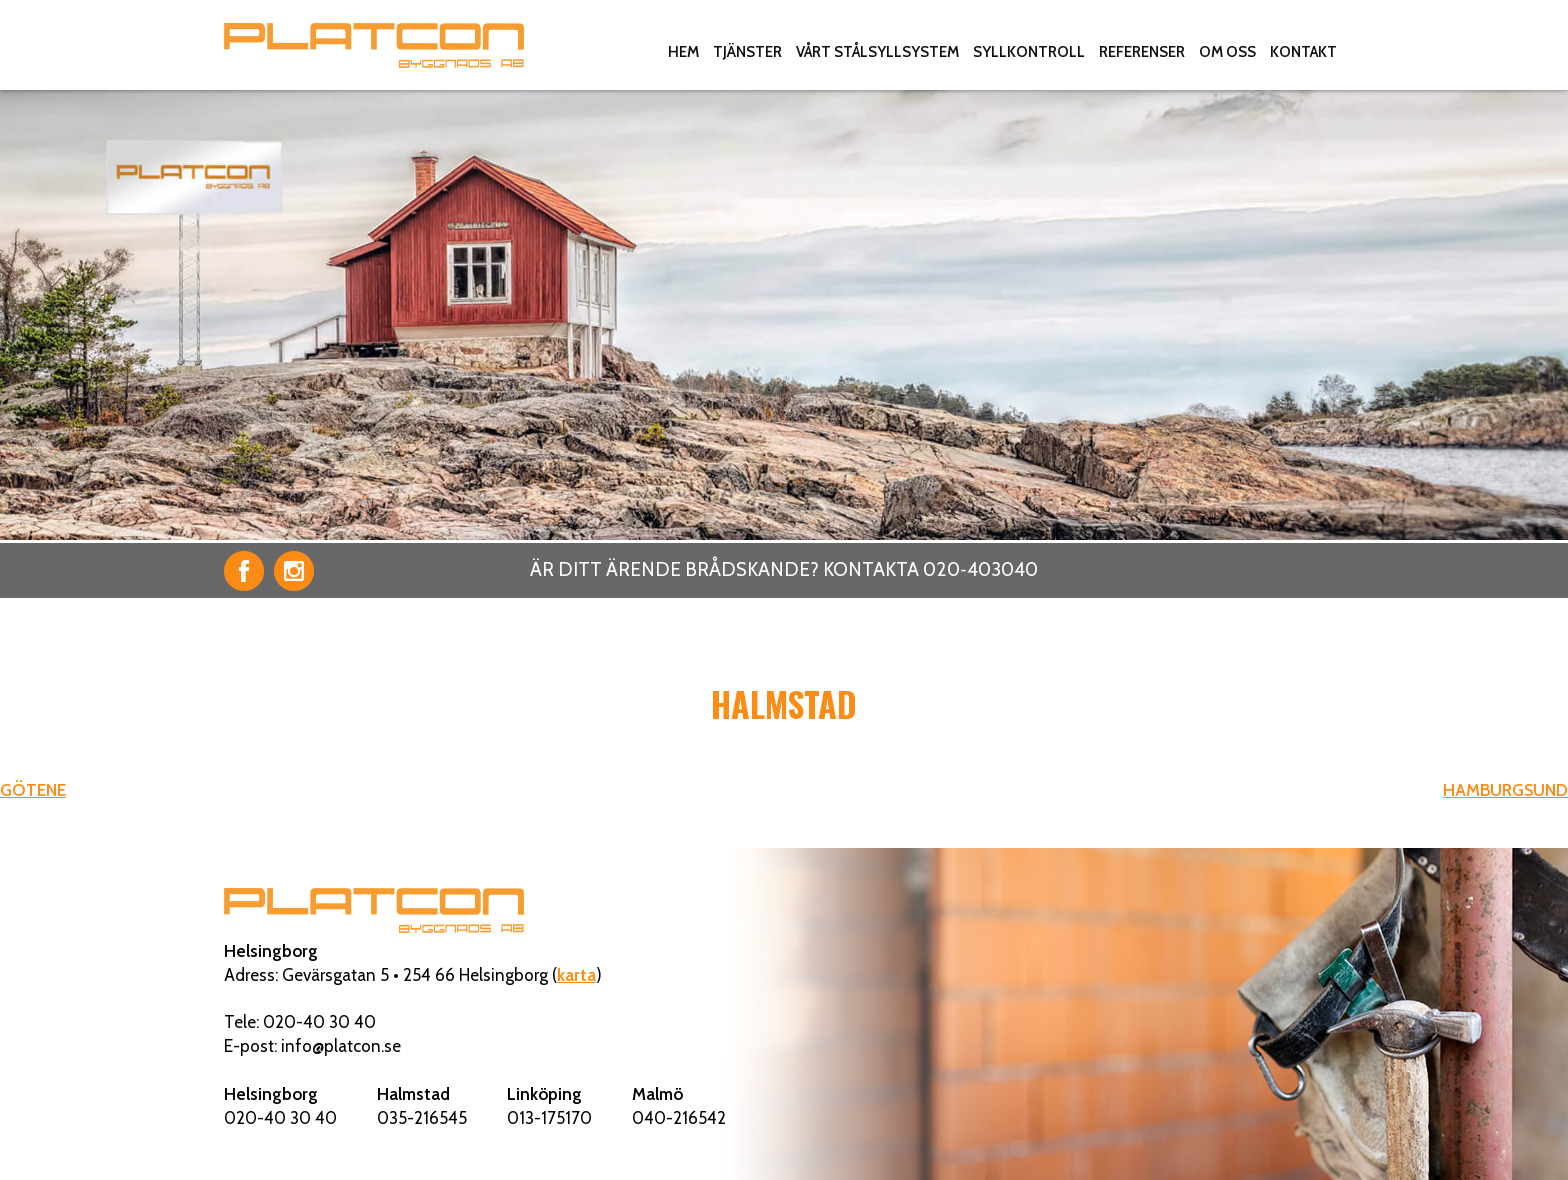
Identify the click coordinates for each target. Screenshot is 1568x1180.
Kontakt (1303, 52)
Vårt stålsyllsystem (877, 52)
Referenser (1142, 52)
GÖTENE (33, 790)
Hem (683, 52)
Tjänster (747, 52)
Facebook (244, 571)
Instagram (294, 571)
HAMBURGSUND (1505, 790)
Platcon (374, 45)
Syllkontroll (1029, 52)
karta (576, 975)
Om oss (1227, 52)
